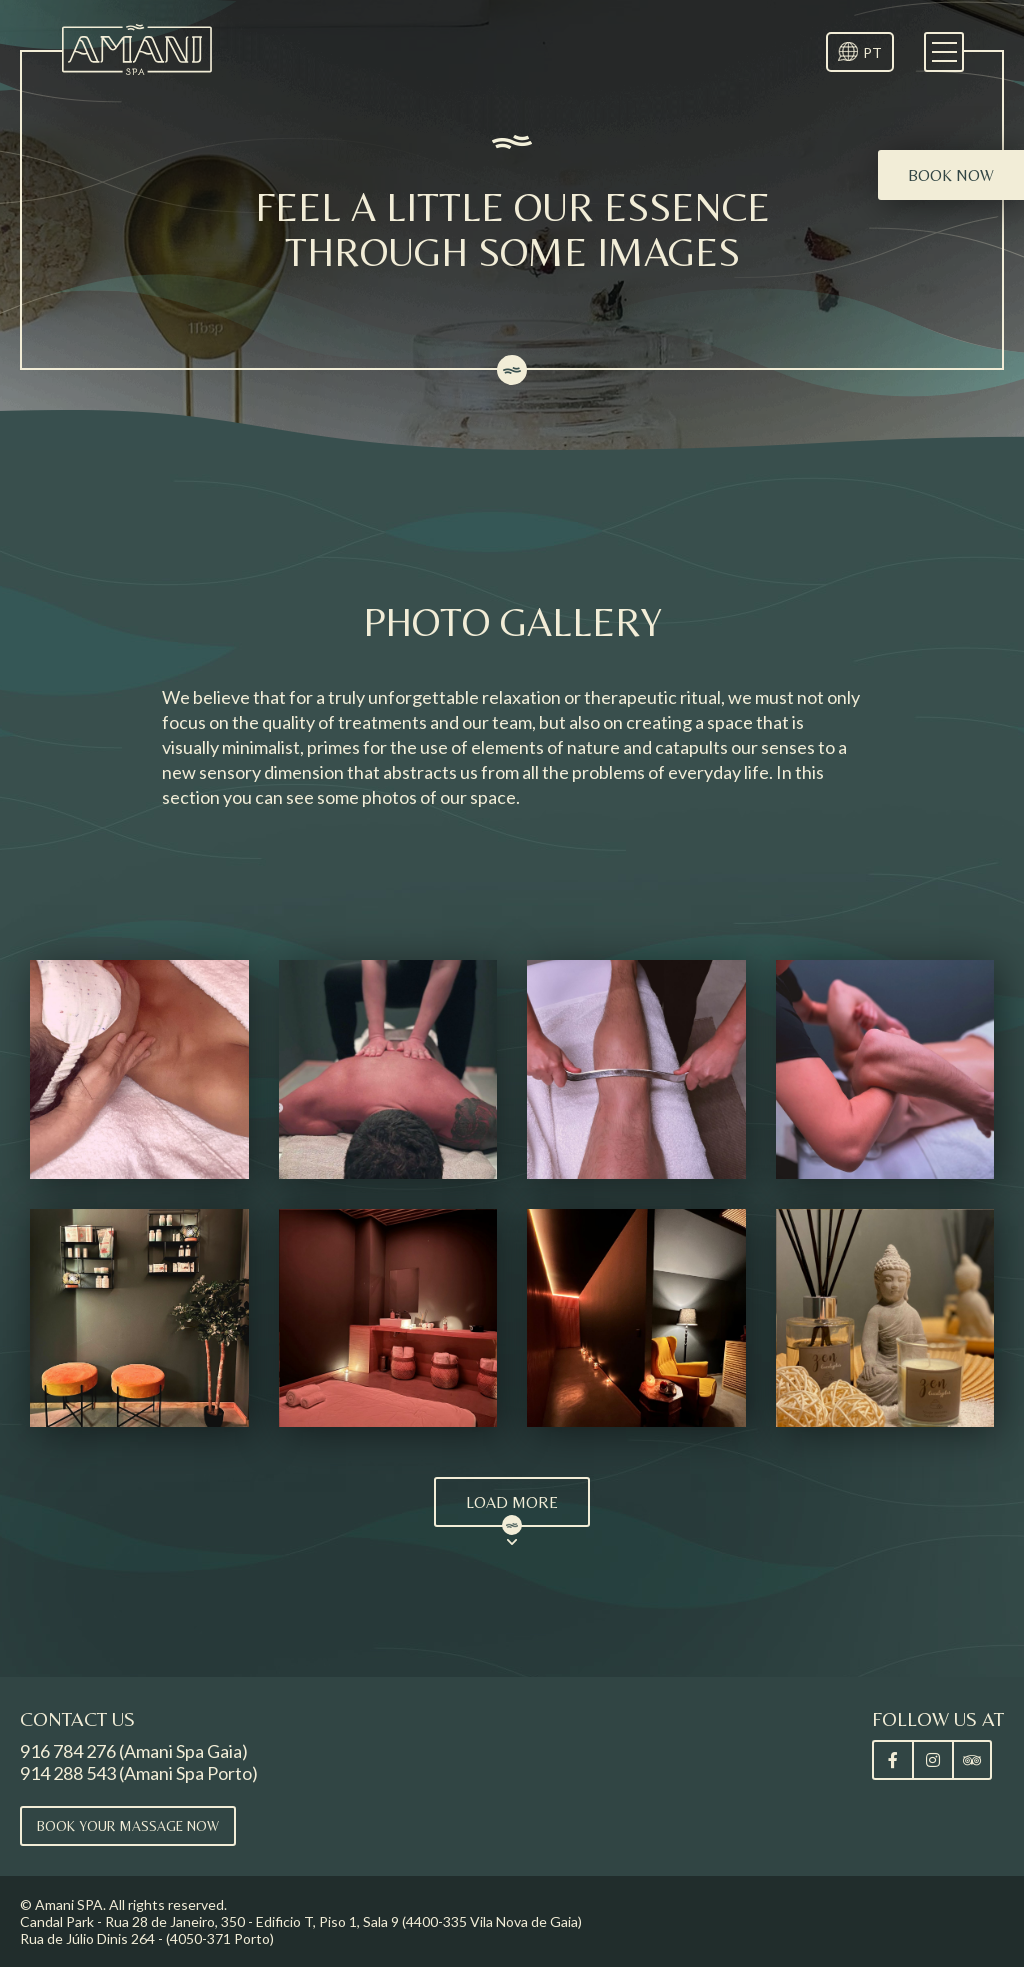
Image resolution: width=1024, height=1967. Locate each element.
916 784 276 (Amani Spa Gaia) (134, 1751)
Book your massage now (128, 1826)
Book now (951, 175)
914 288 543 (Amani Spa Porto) (139, 1773)
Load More (512, 1502)
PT (872, 52)
